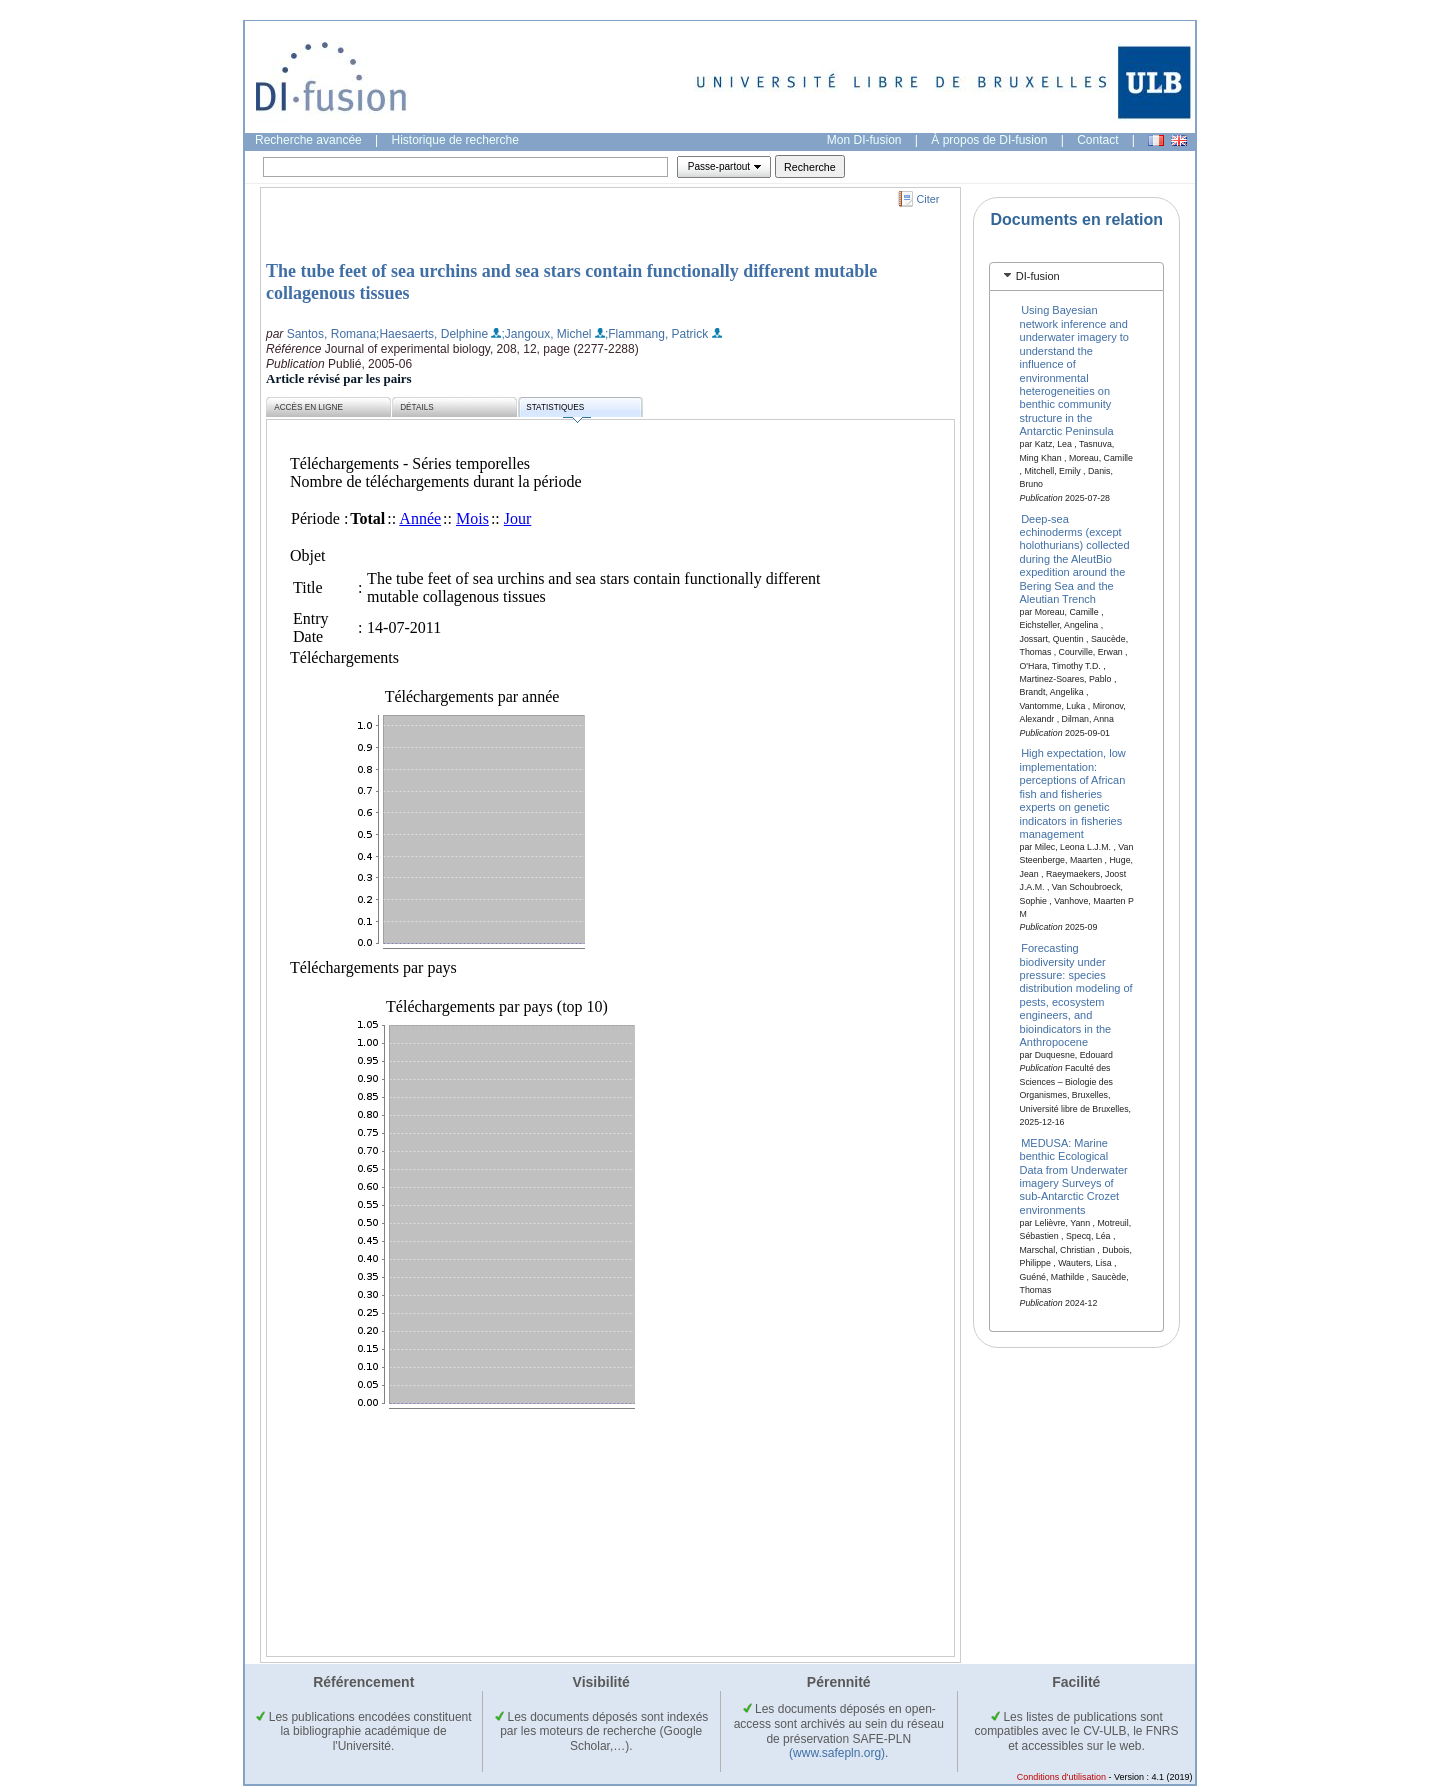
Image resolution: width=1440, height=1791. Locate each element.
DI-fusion (1038, 276)
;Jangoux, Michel (546, 334)
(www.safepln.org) (837, 1753)
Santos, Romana (331, 334)
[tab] (1076, 276)
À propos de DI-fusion (989, 140)
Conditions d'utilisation (1061, 1777)
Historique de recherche (455, 140)
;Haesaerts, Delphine (432, 334)
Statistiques (558, 410)
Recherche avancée (308, 140)
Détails (417, 407)
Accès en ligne (308, 407)
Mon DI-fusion (864, 140)
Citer (928, 199)
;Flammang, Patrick (656, 334)
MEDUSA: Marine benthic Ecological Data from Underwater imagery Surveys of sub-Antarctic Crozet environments (1074, 1175)
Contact (1097, 140)
